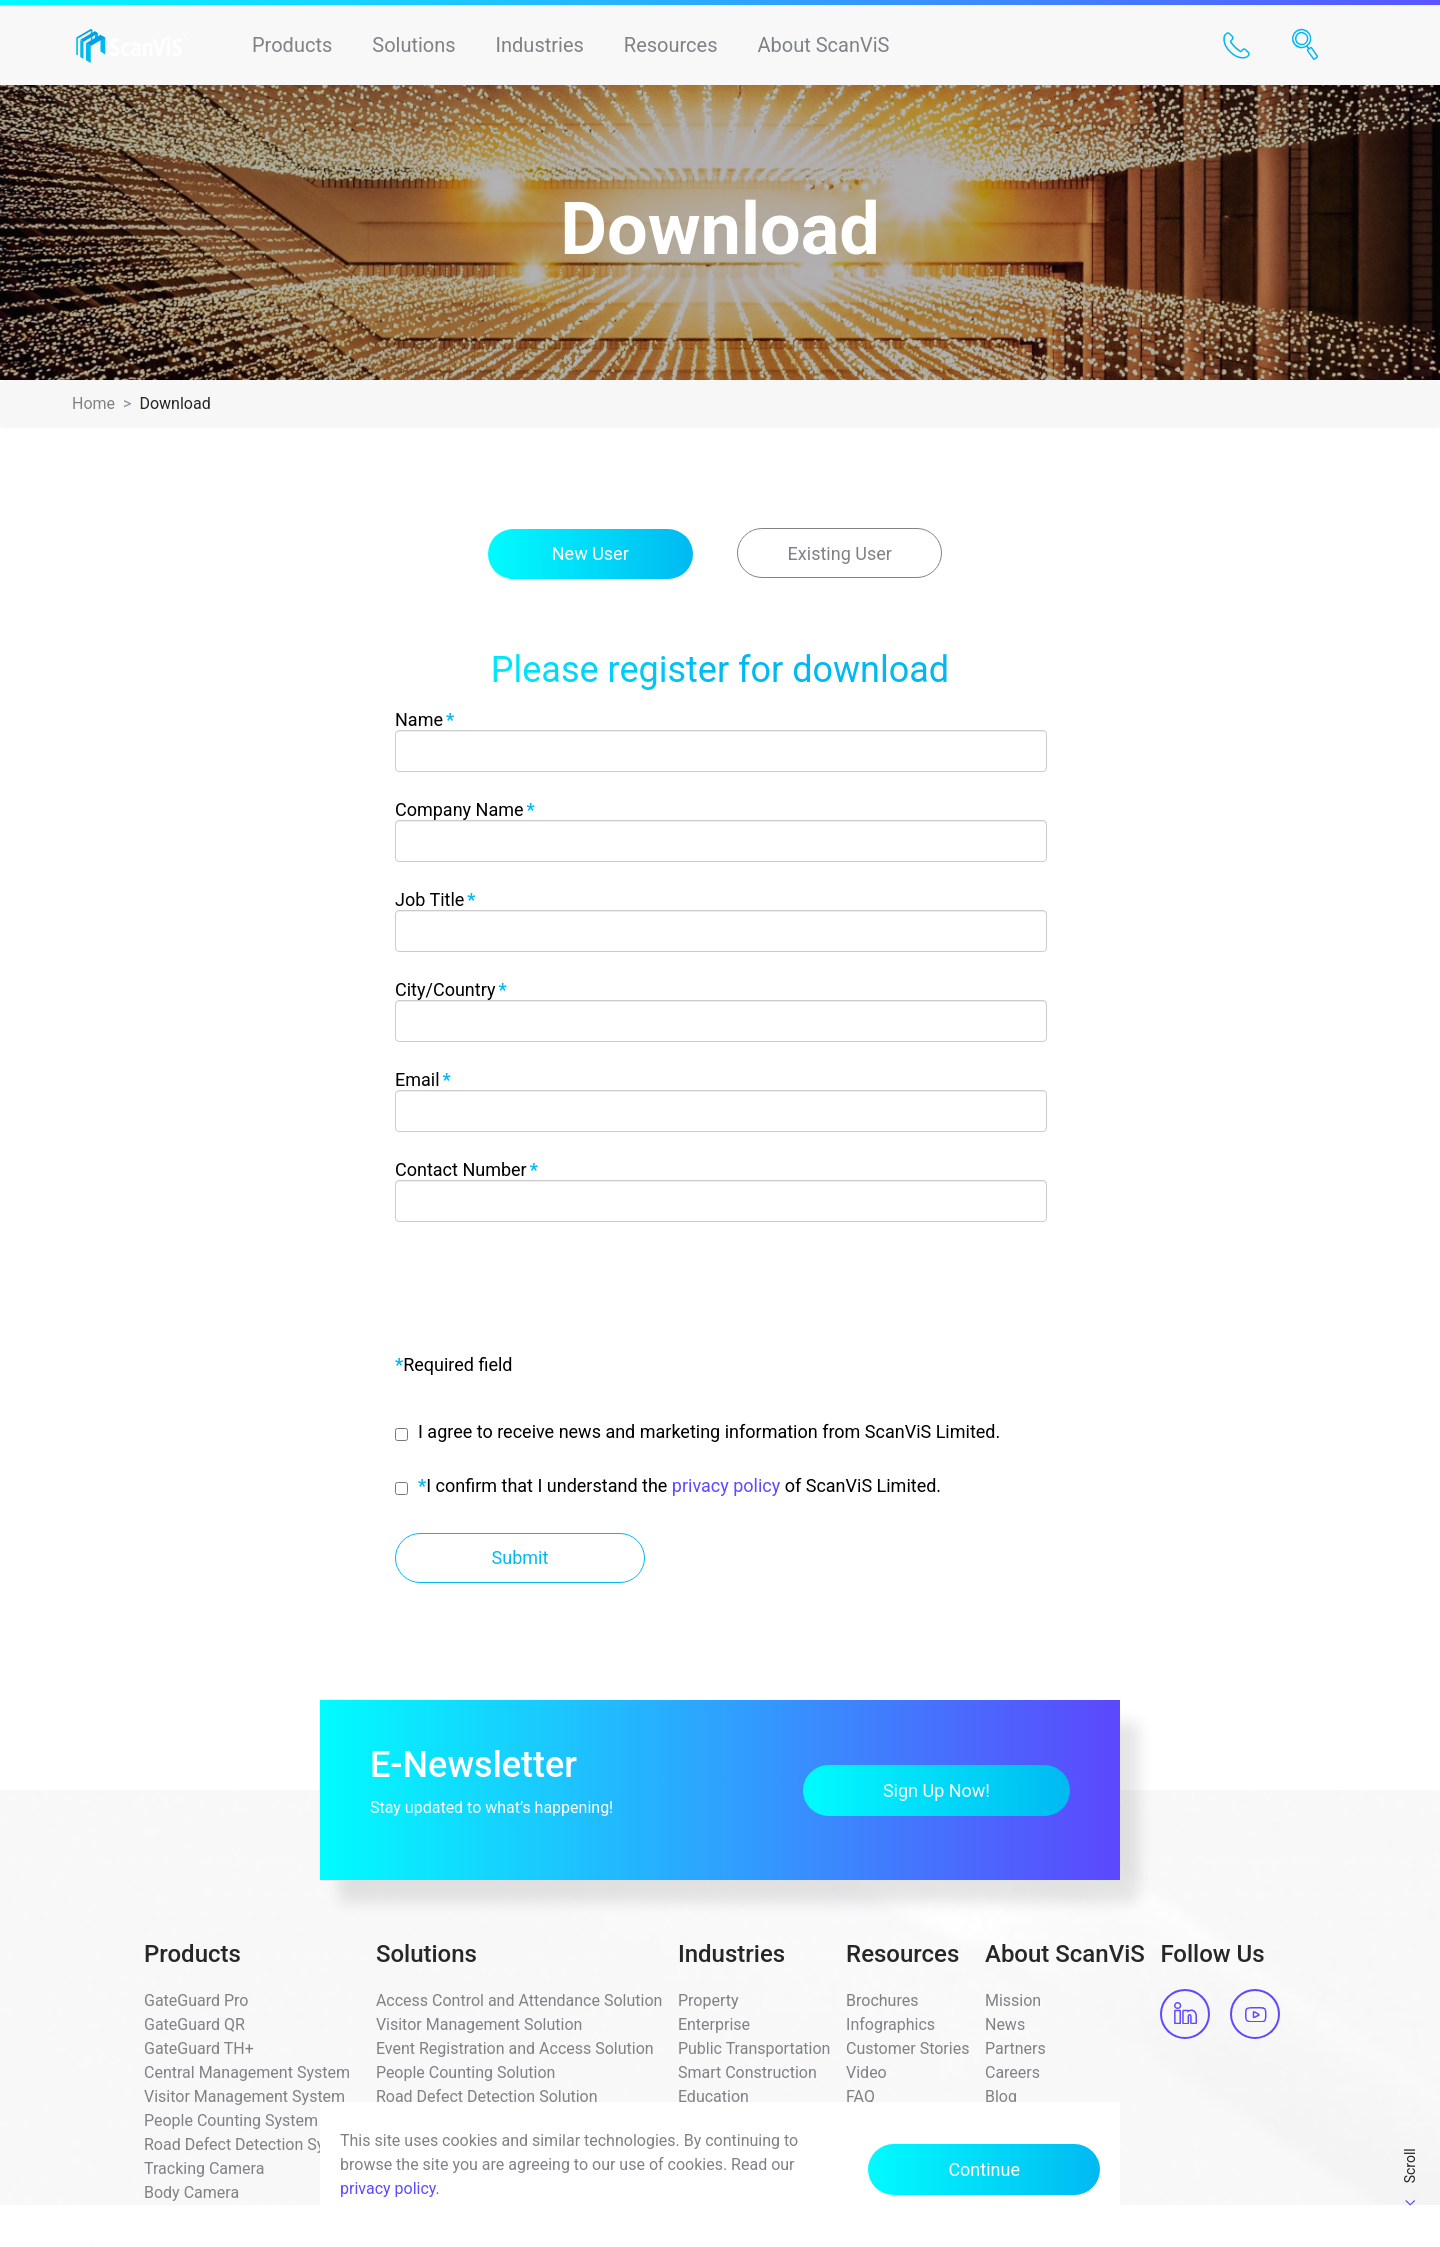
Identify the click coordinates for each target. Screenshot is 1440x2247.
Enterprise (714, 2024)
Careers (1012, 2072)
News (1005, 2024)
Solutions (413, 45)
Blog (1001, 2096)
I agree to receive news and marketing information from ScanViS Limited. (709, 1431)
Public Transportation (754, 2048)
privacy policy (726, 1485)
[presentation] (547, 1288)
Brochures (882, 2000)
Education (713, 2096)
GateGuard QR (194, 2024)
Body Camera (191, 2192)
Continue (1003, 2169)
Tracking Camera (204, 2168)
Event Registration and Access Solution (515, 2048)
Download (174, 403)
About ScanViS (824, 45)
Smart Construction (747, 2072)
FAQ (860, 2096)
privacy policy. (390, 2188)
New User (590, 553)
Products (292, 45)
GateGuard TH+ (199, 2048)
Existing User (840, 553)
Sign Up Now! (955, 1790)
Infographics (890, 2024)
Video (866, 2072)
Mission (1013, 2000)
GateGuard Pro (196, 2000)
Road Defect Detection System (252, 2144)
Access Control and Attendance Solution (519, 2000)
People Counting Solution (465, 2072)
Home (93, 403)
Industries (540, 45)
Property (708, 2000)
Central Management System (247, 2072)
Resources (671, 45)
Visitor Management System (244, 2096)
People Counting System (231, 2120)
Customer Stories (907, 2048)
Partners (1015, 2048)
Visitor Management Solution (479, 2024)
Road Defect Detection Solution (487, 2096)
